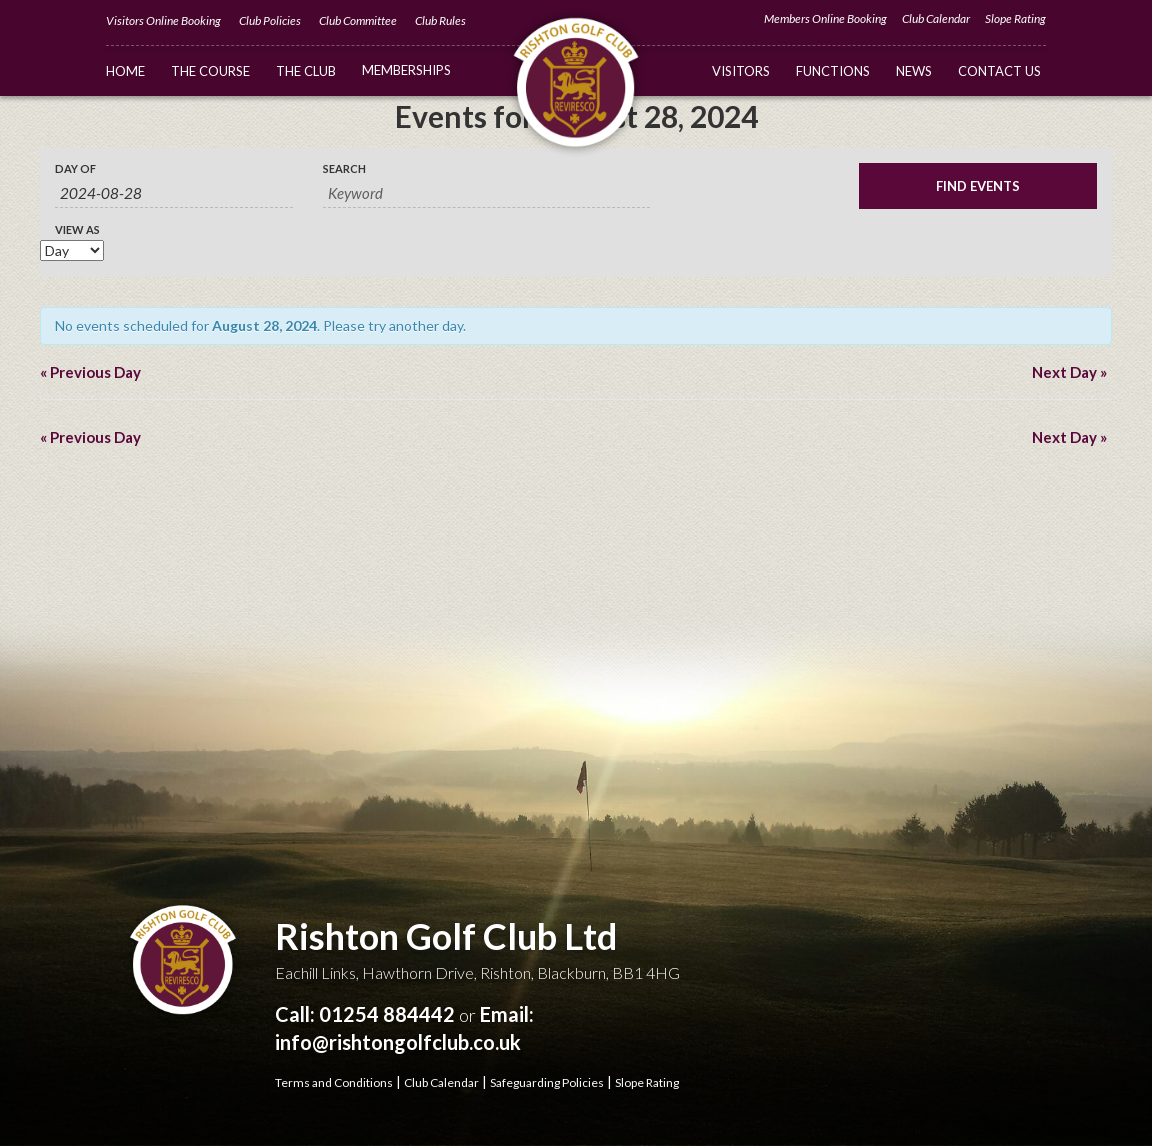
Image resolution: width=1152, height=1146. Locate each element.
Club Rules (440, 20)
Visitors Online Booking (163, 20)
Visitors (741, 71)
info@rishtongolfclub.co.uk (398, 1042)
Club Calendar (936, 18)
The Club (306, 71)
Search (344, 168)
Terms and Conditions (334, 1082)
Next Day (1069, 372)
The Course (210, 71)
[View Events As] (72, 250)
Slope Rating (1015, 18)
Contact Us (999, 71)
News (914, 71)
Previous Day (90, 372)
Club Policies (270, 20)
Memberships (406, 70)
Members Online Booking (825, 18)
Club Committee (358, 20)
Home (125, 71)
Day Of (75, 168)
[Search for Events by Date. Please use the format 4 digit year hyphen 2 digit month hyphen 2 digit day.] (174, 193)
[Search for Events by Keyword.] (486, 193)
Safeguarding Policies (547, 1082)
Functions (833, 71)
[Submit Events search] (978, 186)
